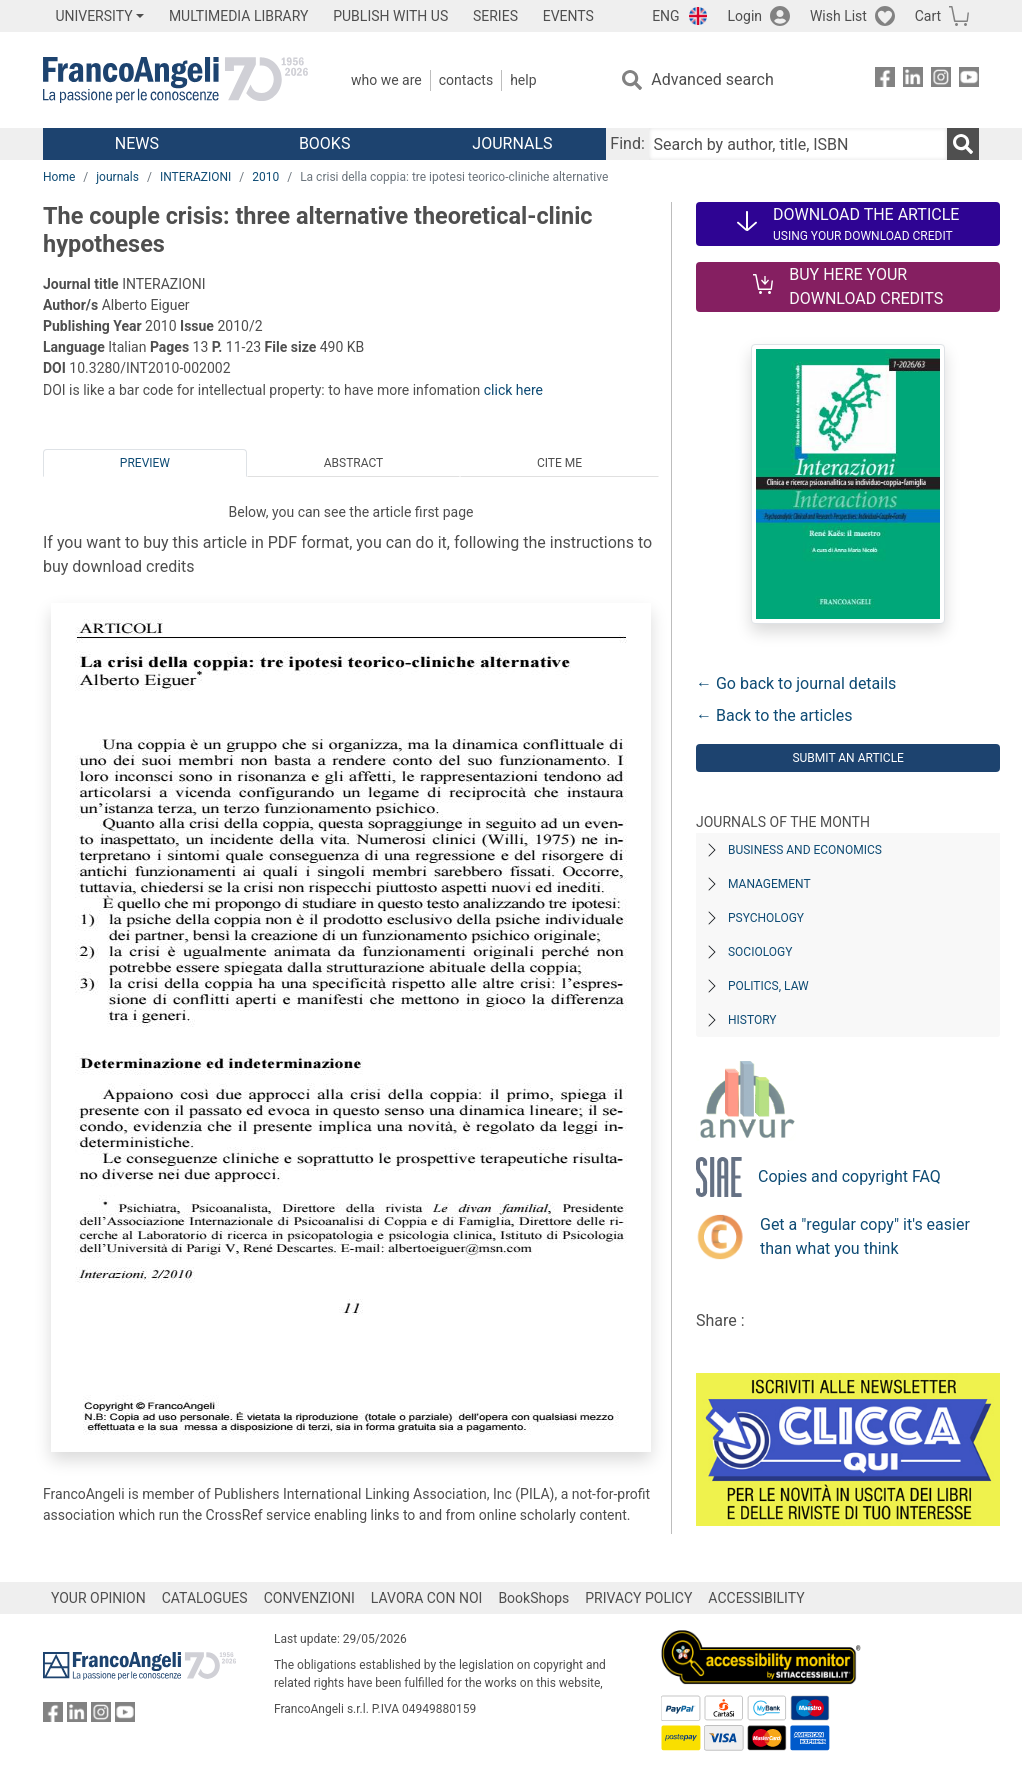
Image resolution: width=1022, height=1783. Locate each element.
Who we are (386, 80)
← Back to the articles (774, 715)
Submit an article (848, 758)
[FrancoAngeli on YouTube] (969, 80)
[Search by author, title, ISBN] (798, 144)
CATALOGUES (205, 1598)
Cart (928, 16)
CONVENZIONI (309, 1598)
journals (117, 177)
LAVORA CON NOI (427, 1598)
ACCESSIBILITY (756, 1598)
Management (769, 884)
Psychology (766, 918)
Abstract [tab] (354, 463)
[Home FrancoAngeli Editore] (175, 80)
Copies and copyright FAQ (849, 1176)
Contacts (466, 80)
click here (513, 390)
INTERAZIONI (195, 177)
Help (523, 80)
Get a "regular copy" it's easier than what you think (865, 1236)
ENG (665, 16)
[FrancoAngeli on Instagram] (941, 80)
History (752, 1020)
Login (745, 16)
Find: (627, 143)
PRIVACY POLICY (638, 1598)
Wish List (838, 16)
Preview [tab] (145, 463)
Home (59, 177)
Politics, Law (768, 986)
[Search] (963, 144)
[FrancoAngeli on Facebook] (885, 80)
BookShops (533, 1598)
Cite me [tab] (559, 463)
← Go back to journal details (796, 683)
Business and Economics (805, 850)
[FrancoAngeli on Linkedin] (913, 80)
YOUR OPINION (98, 1598)
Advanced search (712, 79)
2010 (265, 177)
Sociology (760, 952)
